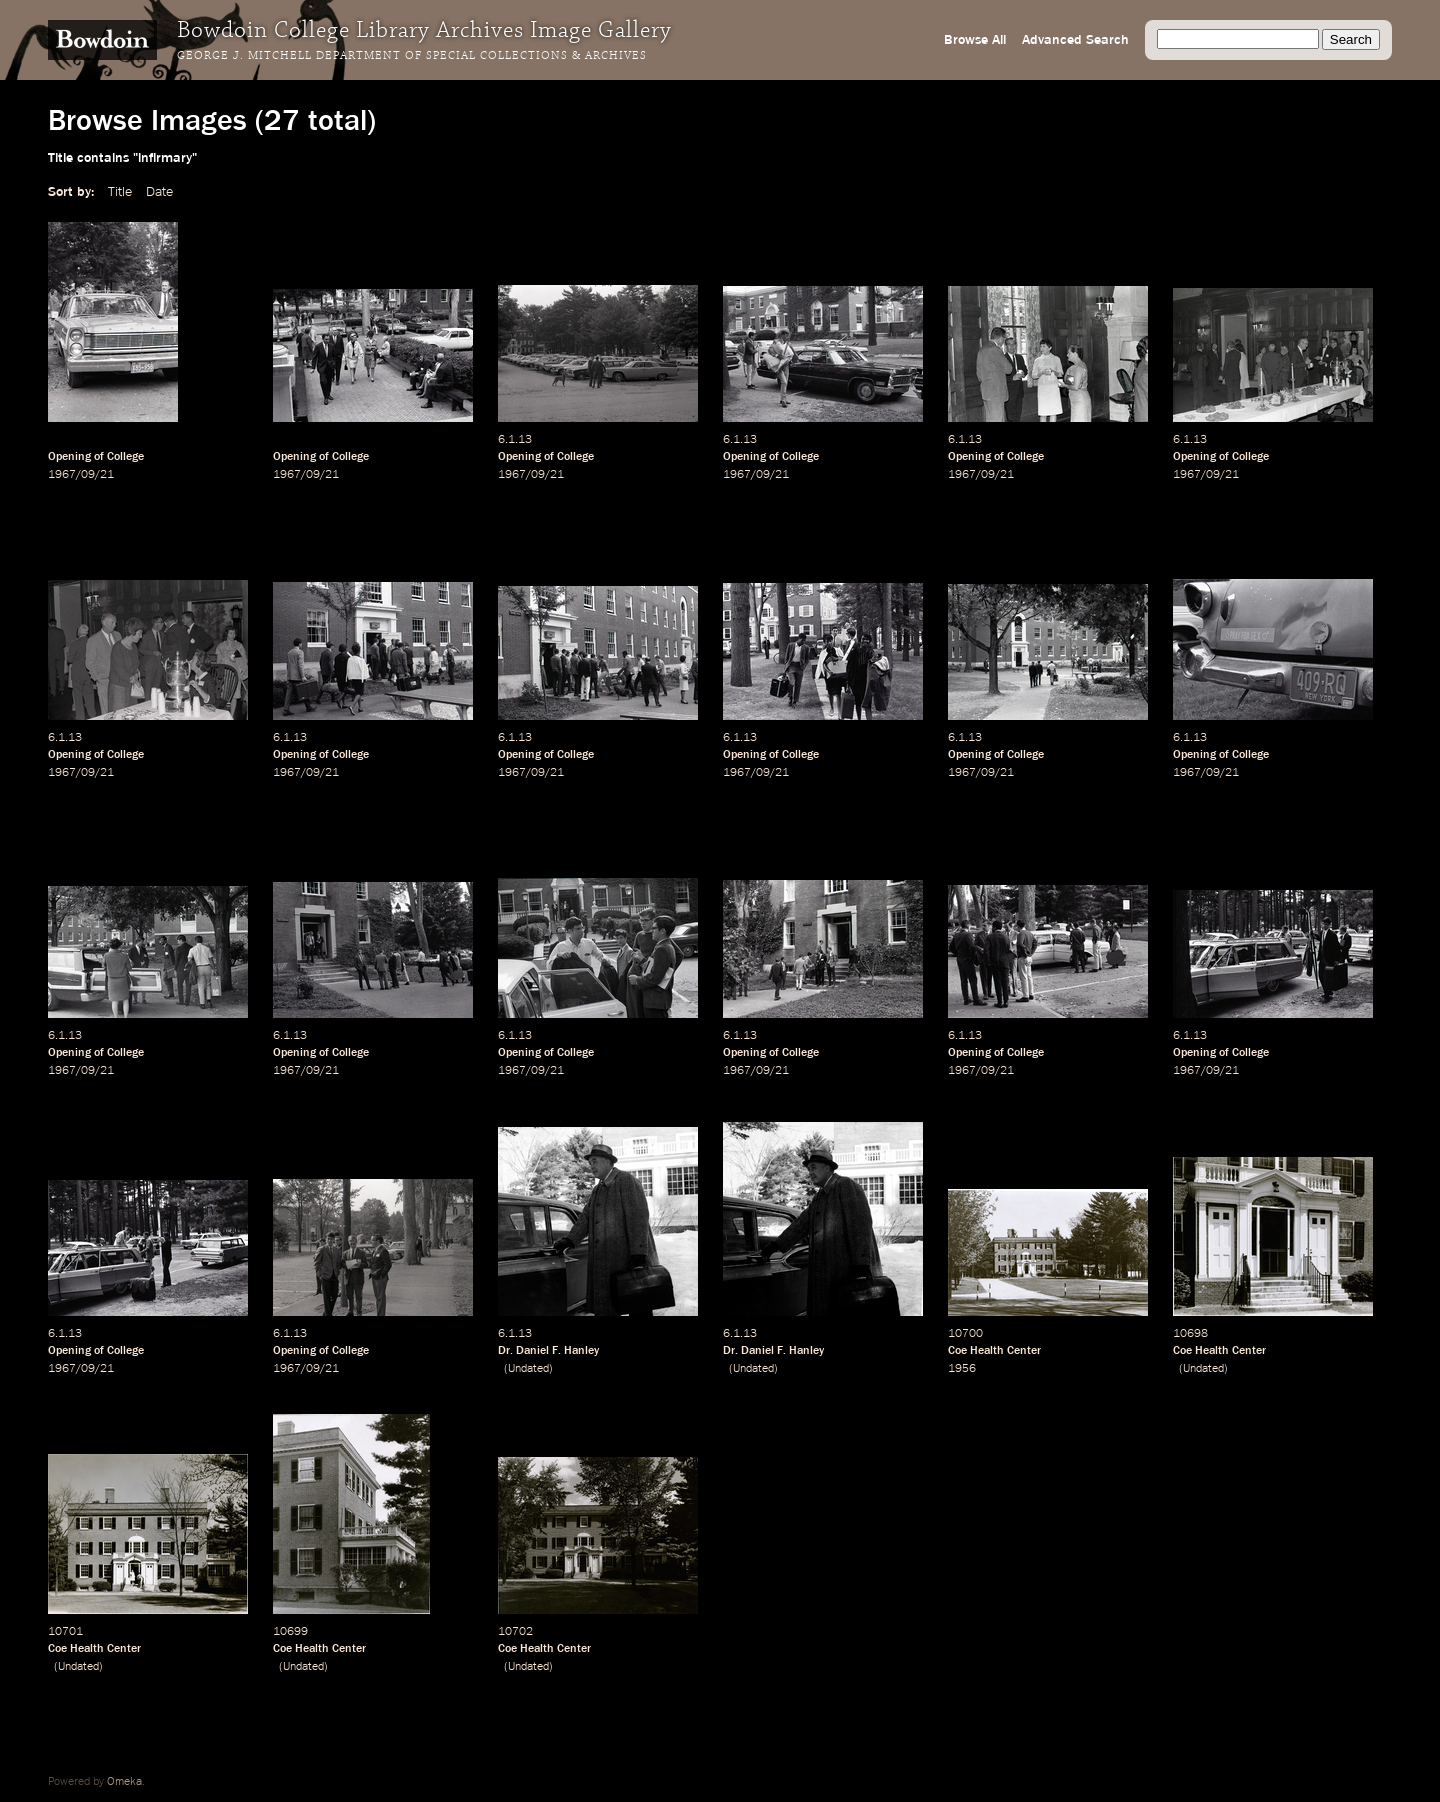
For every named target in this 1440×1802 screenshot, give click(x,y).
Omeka (124, 1782)
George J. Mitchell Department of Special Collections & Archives (412, 56)
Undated (528, 1369)
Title (120, 192)
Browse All (975, 40)
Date (159, 192)
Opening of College (96, 457)
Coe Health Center (994, 1351)
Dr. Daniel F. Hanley (548, 1351)
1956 (962, 1369)
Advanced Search (1075, 40)
